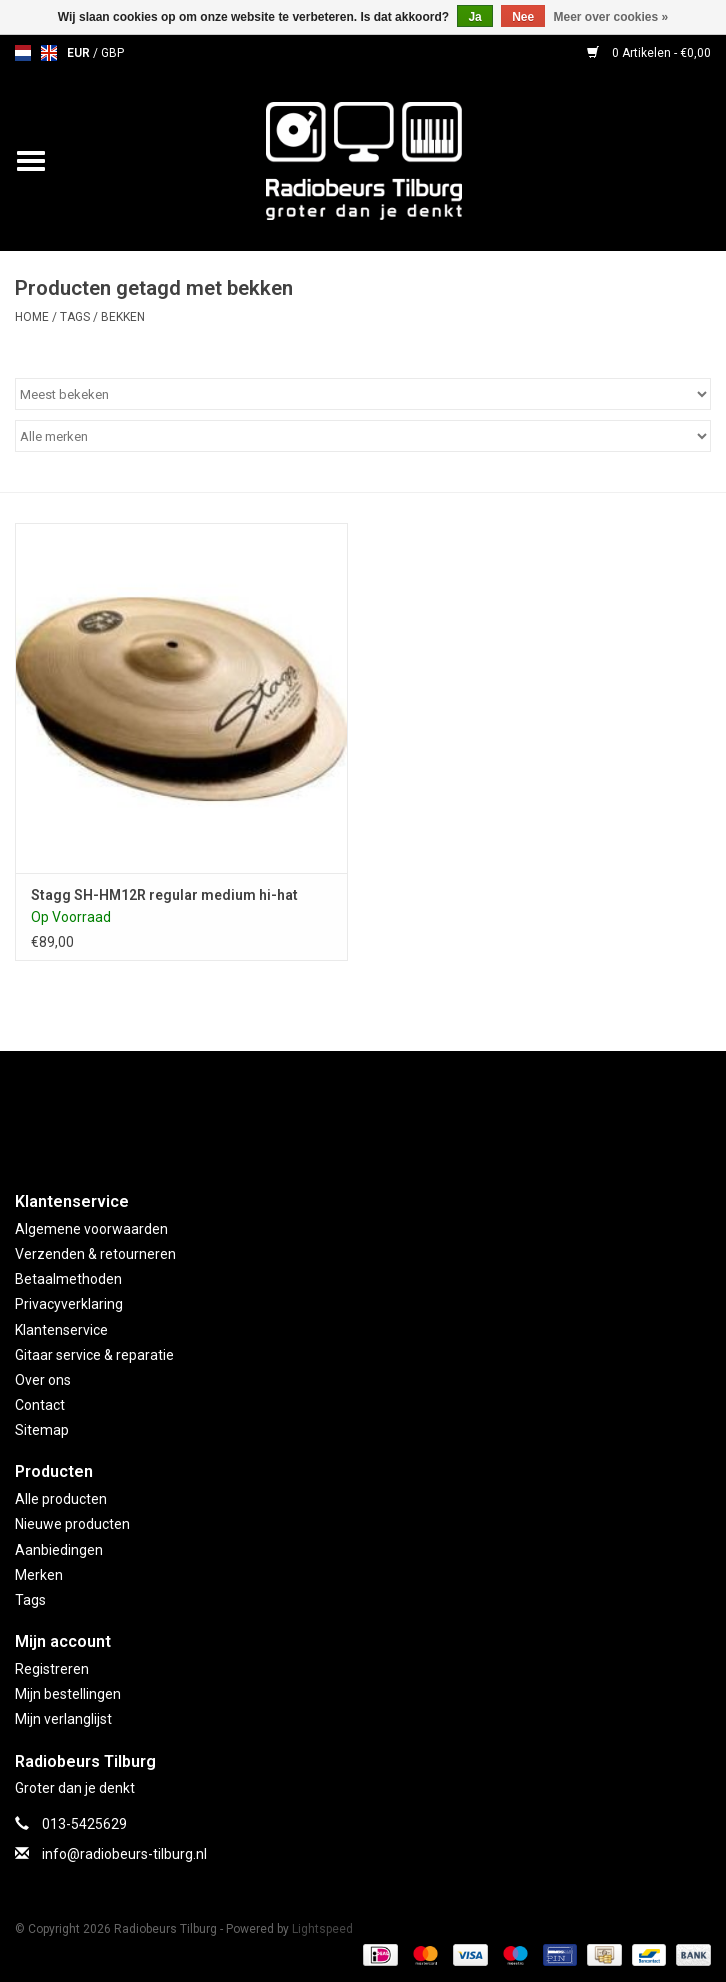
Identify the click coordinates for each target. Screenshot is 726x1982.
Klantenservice (61, 1330)
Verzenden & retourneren (95, 1254)
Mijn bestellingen (68, 1694)
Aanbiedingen (59, 1550)
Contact (40, 1405)
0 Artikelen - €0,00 (649, 53)
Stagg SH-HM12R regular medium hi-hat (164, 895)
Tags (75, 317)
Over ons (43, 1380)
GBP (112, 53)
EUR (80, 53)
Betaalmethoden (68, 1279)
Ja (474, 17)
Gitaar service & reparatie (94, 1355)
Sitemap (42, 1430)
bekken (123, 317)
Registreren (52, 1669)
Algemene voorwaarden (91, 1229)
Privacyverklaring (69, 1304)
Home (32, 317)
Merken (39, 1575)
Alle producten (61, 1499)
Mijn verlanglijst (63, 1719)
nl (23, 53)
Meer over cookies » (611, 17)
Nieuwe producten (72, 1524)
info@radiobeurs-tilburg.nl (124, 1854)
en (49, 53)
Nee (523, 17)
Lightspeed (322, 1929)
